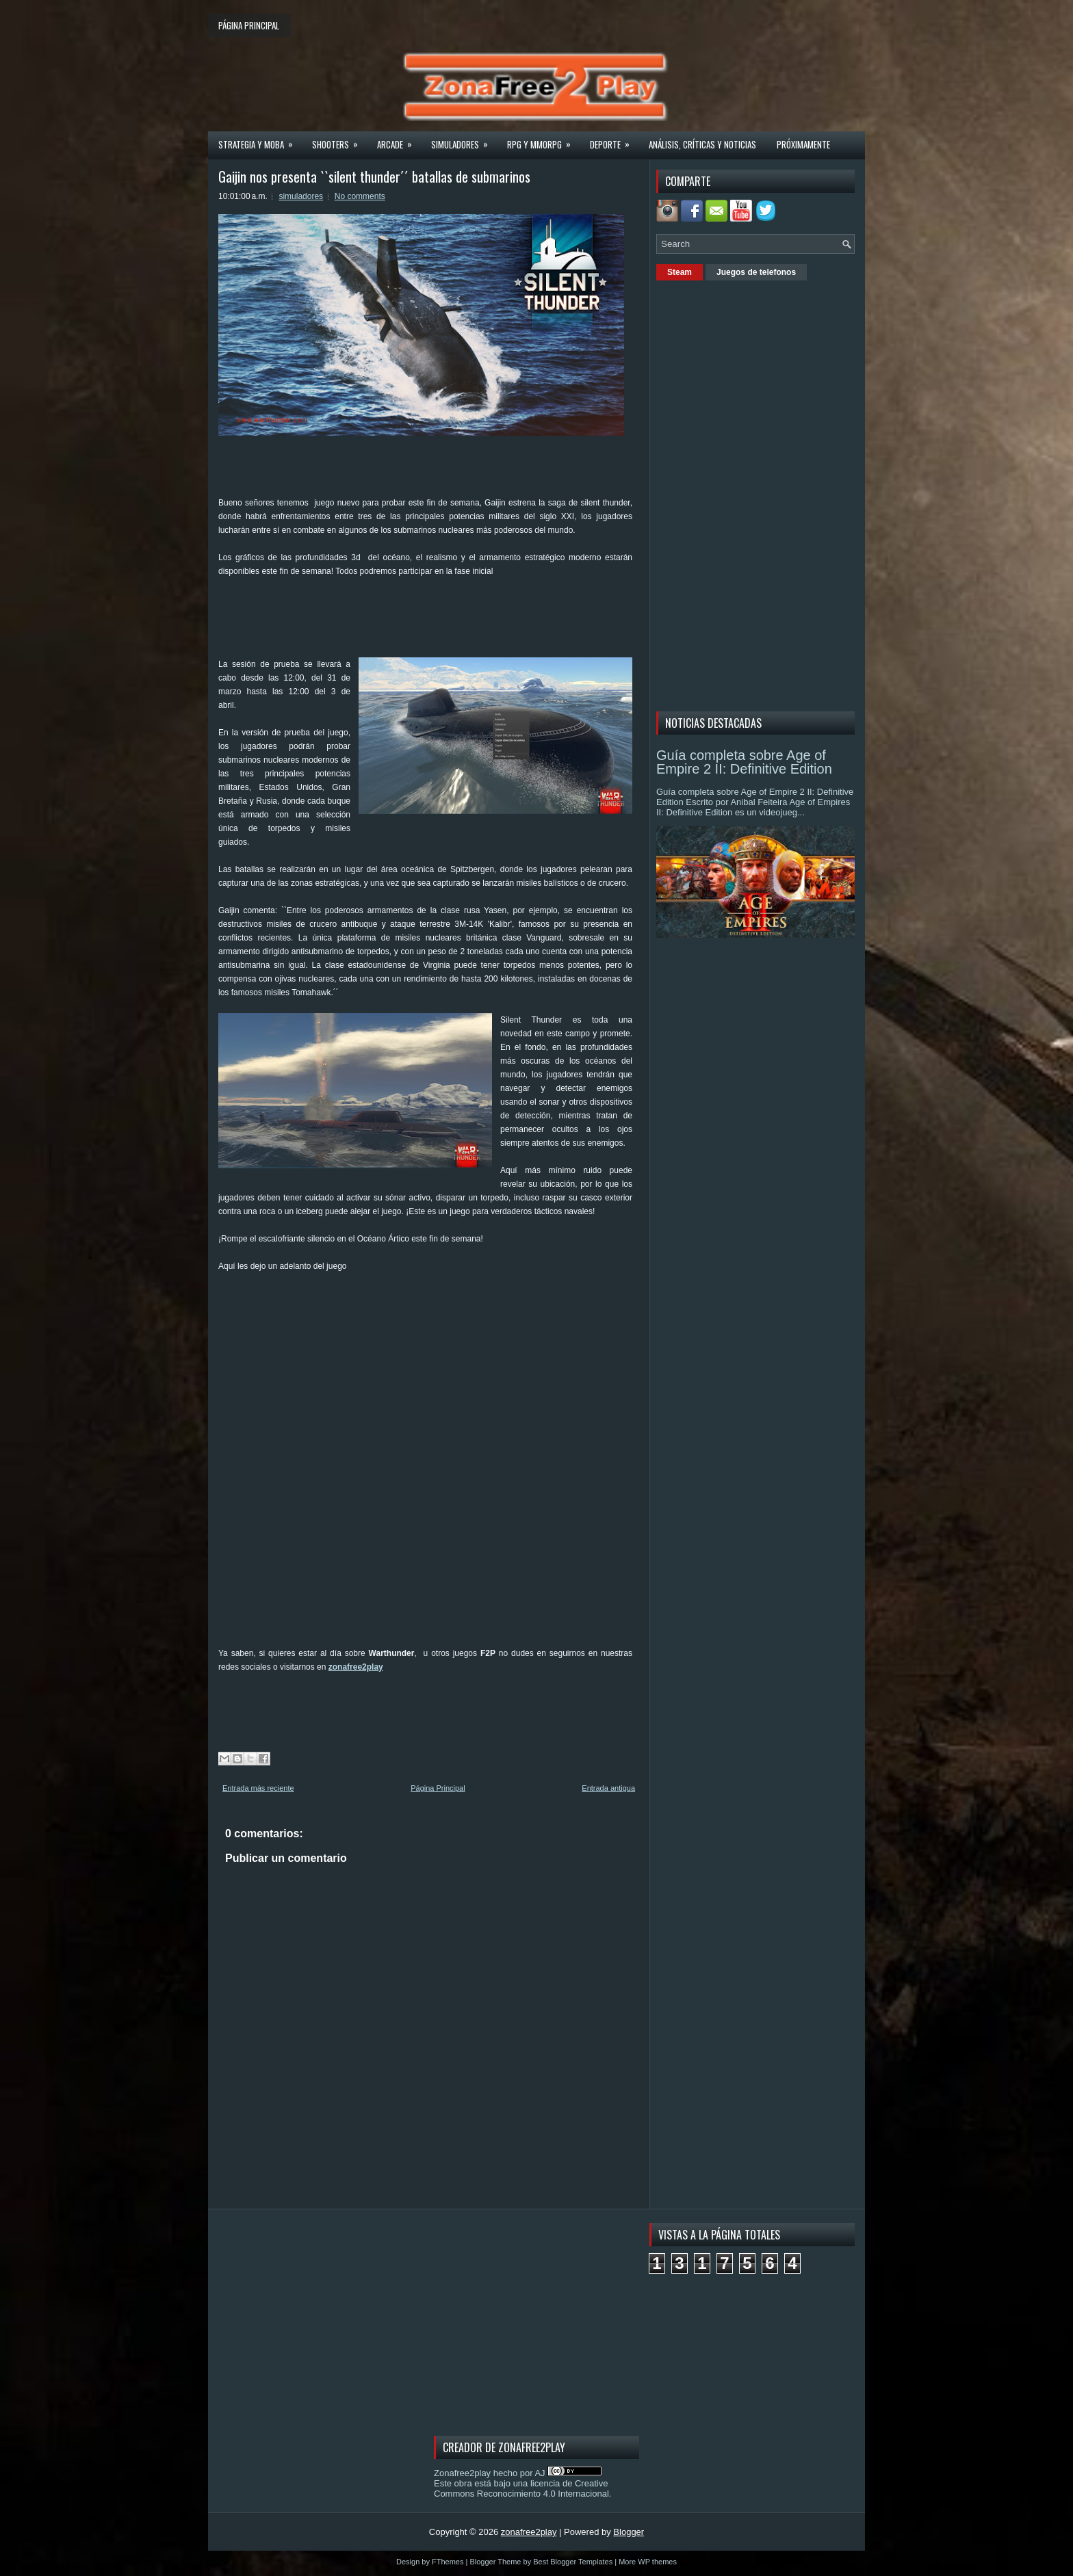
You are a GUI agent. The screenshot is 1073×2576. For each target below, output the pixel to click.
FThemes (447, 2562)
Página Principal (438, 1788)
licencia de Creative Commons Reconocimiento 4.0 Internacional (521, 2488)
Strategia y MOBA (260, 140)
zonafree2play (355, 1667)
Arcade (399, 140)
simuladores (301, 196)
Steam (679, 272)
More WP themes (648, 2562)
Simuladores (464, 140)
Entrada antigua (608, 1788)
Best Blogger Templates (572, 2562)
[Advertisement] (467, 609)
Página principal (248, 25)
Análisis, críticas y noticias (702, 144)
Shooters (339, 140)
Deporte (614, 140)
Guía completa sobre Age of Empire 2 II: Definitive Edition (744, 762)
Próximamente (803, 144)
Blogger (628, 2532)
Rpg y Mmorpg (543, 140)
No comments (360, 196)
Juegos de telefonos (756, 272)
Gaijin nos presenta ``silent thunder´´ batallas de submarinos (374, 176)
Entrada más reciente (258, 1788)
